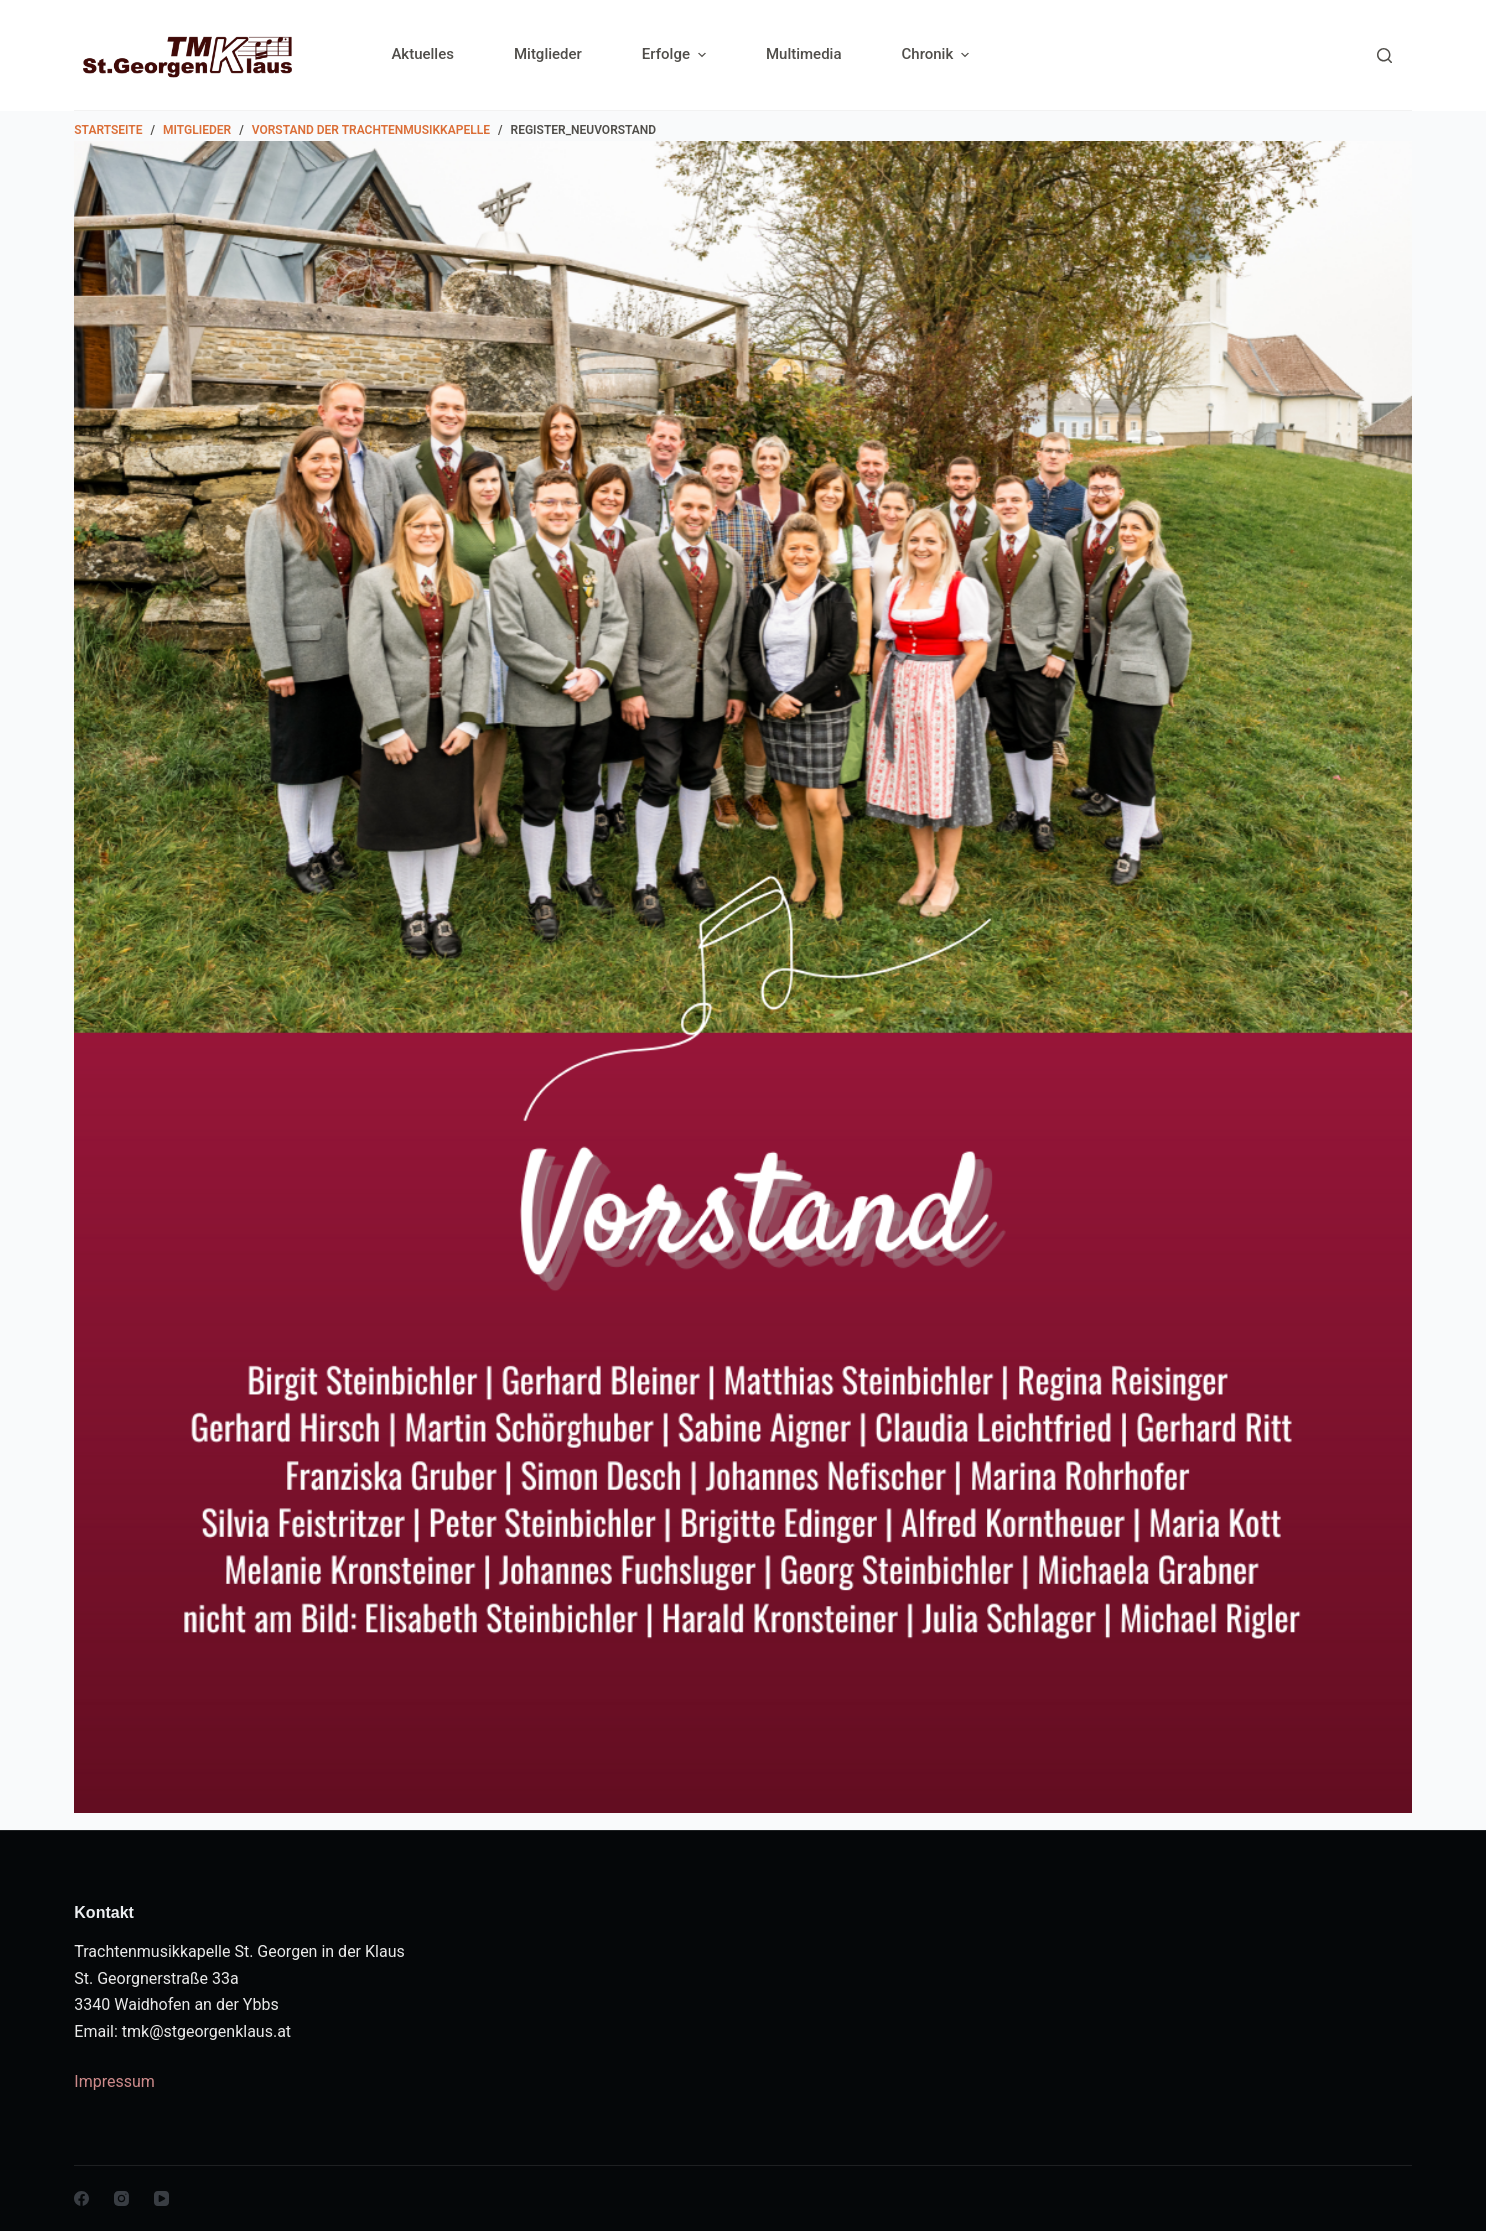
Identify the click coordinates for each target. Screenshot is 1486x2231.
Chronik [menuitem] (936, 54)
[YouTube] (161, 2198)
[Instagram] (121, 2198)
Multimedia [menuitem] (804, 54)
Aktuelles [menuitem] (422, 54)
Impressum (114, 2081)
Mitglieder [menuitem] (548, 54)
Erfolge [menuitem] (676, 54)
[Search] (1384, 55)
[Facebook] (81, 2198)
